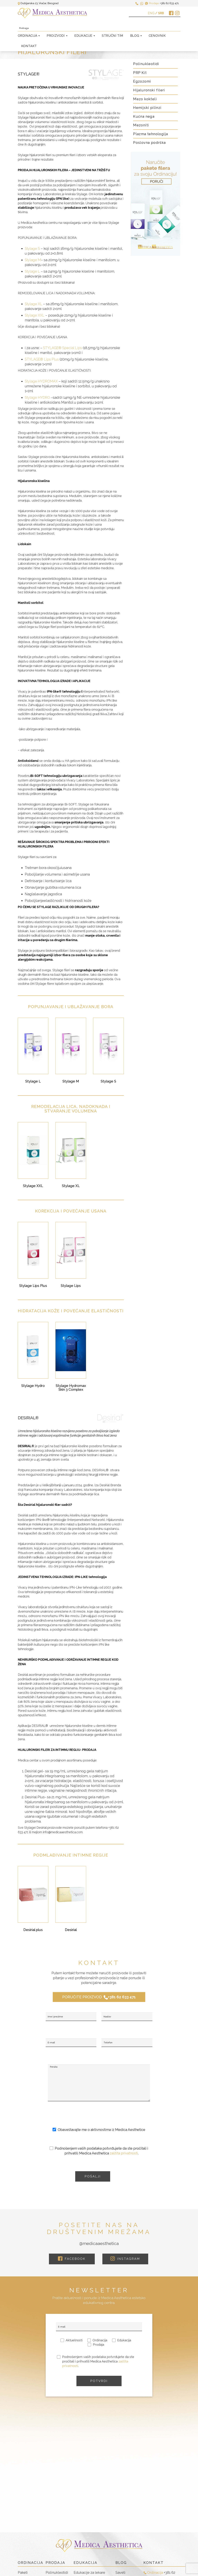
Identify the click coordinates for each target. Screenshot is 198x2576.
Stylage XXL (34, 315)
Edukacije (84, 35)
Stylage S (32, 248)
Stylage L (32, 271)
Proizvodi (57, 35)
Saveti (120, 2572)
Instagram (125, 2259)
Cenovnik (157, 35)
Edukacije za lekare (89, 2572)
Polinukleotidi (57, 2572)
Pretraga (173, 23)
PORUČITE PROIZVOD (99, 1997)
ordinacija (30, 2563)
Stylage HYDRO (37, 397)
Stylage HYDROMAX (41, 381)
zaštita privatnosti (124, 2153)
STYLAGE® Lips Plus (42, 359)
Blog (136, 35)
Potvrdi (99, 2381)
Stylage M (33, 260)
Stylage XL (33, 304)
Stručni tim (112, 35)
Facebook (72, 2259)
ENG (151, 13)
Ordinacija (29, 35)
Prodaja (55, 2563)
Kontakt (29, 46)
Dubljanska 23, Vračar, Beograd (38, 3)
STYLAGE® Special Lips (62, 348)
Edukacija (86, 2563)
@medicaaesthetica (99, 2243)
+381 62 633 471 (169, 3)
